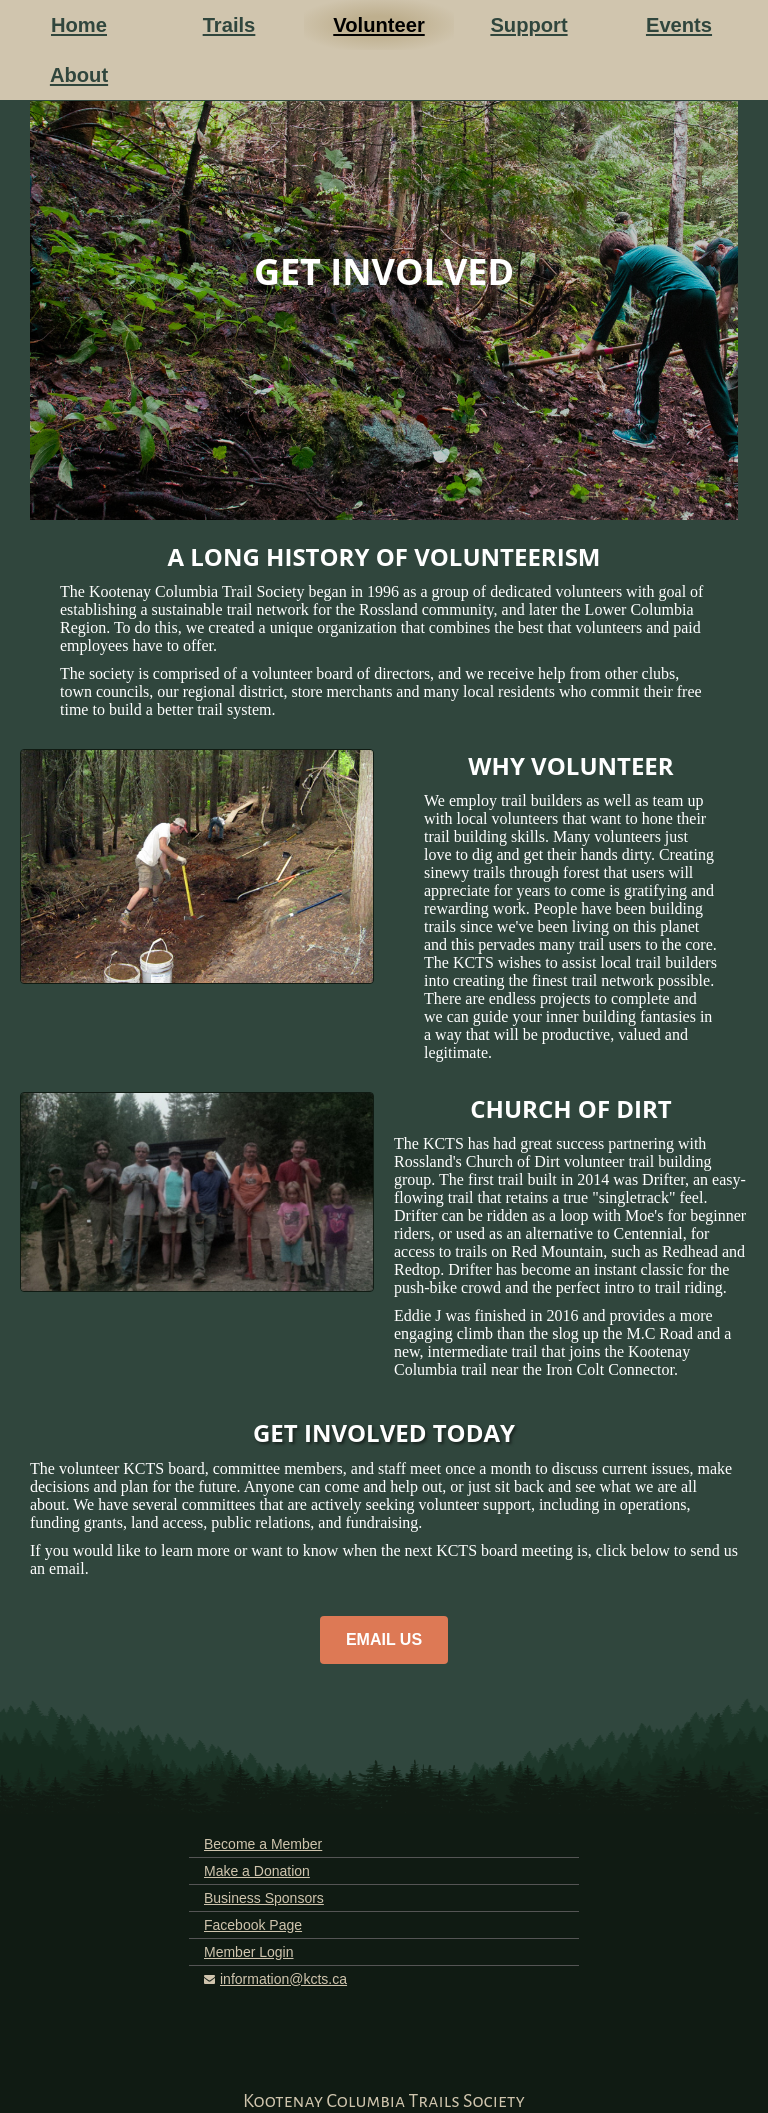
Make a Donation (257, 1871)
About (79, 75)
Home (79, 25)
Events (679, 25)
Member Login (249, 1952)
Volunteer (378, 25)
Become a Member (263, 1844)
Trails (229, 25)
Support (528, 25)
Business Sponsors (264, 1898)
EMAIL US (384, 1639)
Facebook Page (253, 1925)
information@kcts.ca (283, 1979)
